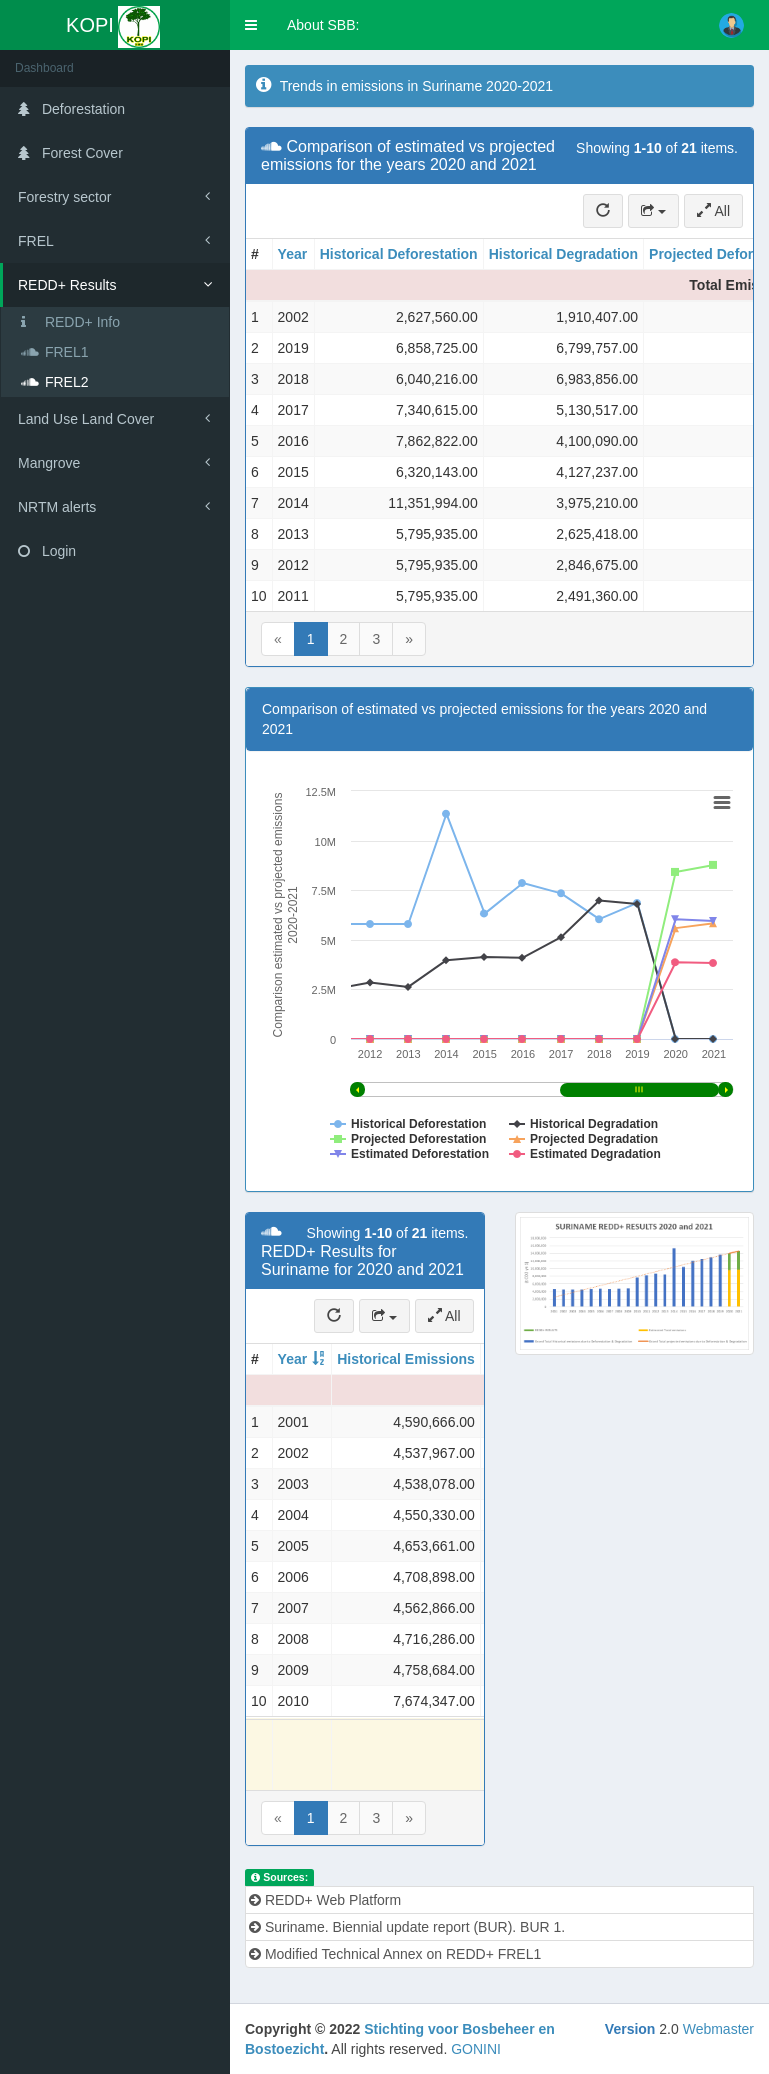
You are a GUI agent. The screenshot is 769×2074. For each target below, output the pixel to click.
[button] (251, 25)
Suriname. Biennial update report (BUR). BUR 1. (407, 1927)
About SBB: (323, 25)
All (713, 211)
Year (293, 254)
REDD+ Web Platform (325, 1900)
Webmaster (718, 2029)
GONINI (476, 2049)
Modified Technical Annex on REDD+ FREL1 (395, 1954)
